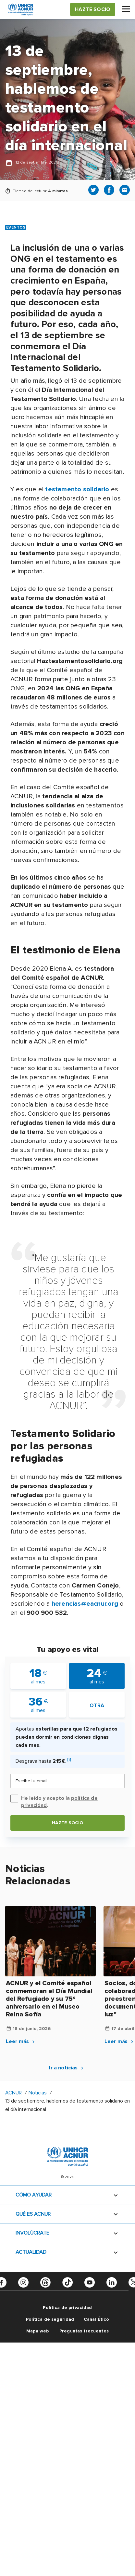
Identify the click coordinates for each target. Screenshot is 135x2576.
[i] (69, 1759)
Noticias (38, 2093)
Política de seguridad (50, 2319)
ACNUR (13, 2093)
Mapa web (37, 2331)
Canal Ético (96, 2319)
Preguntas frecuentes (84, 2331)
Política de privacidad (67, 2307)
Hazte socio (67, 1823)
